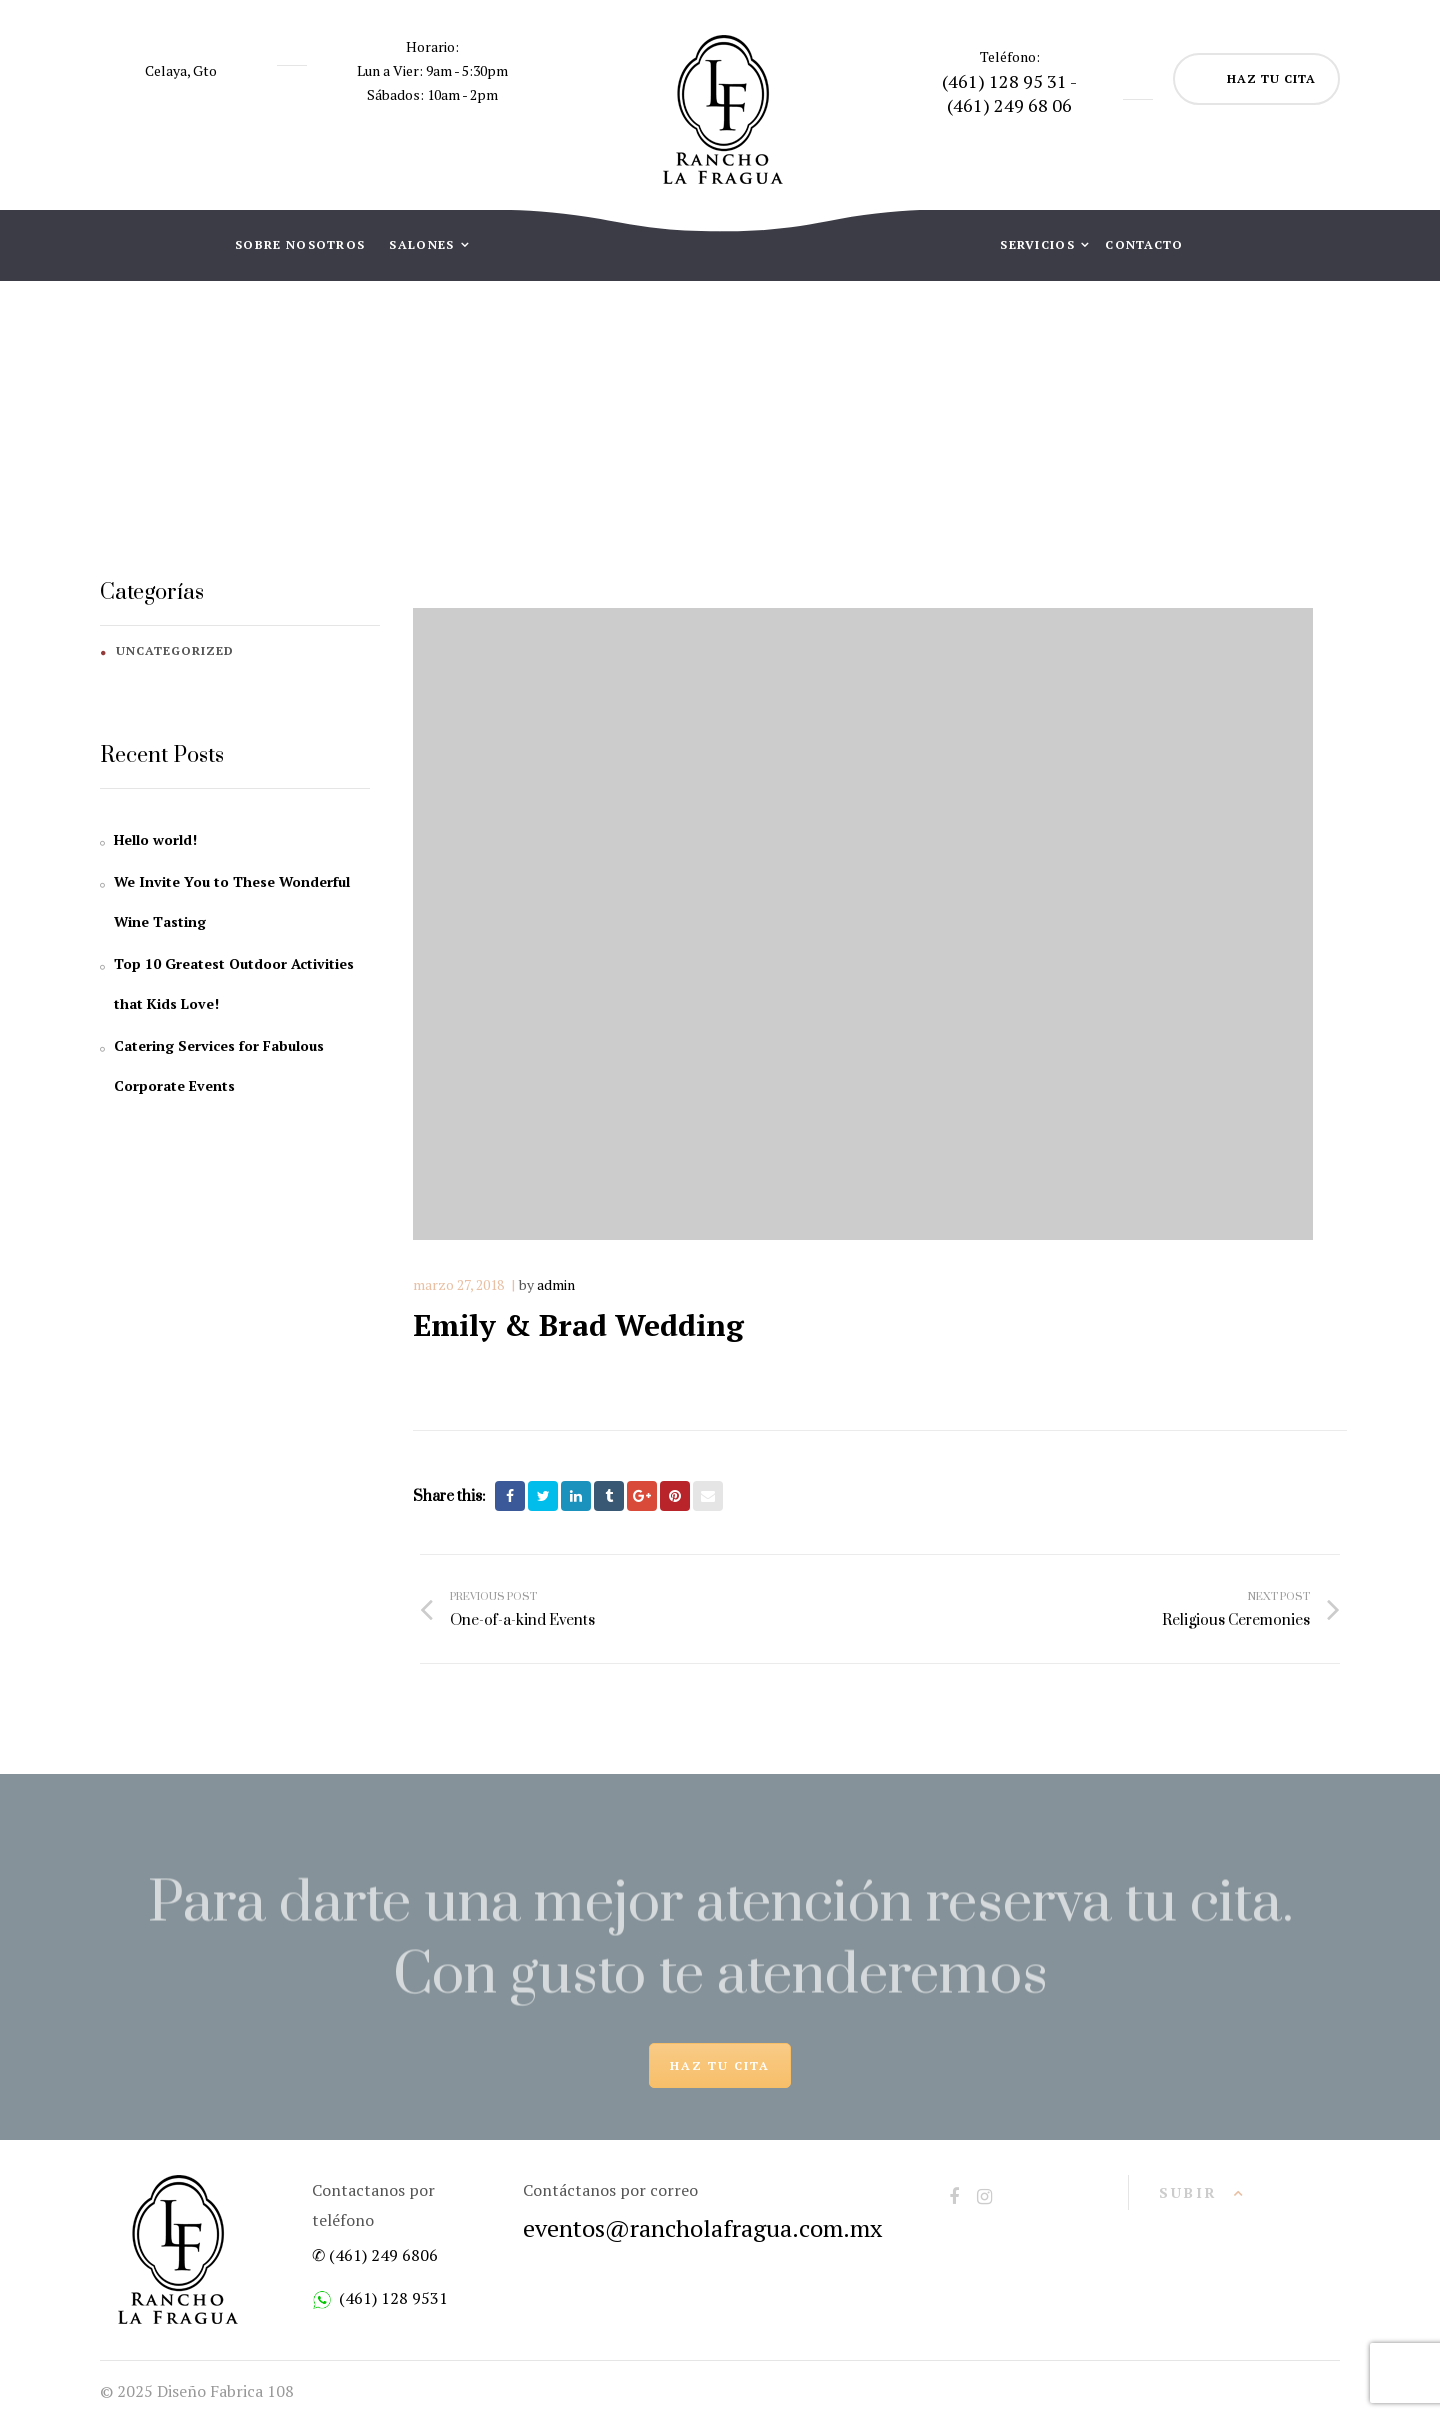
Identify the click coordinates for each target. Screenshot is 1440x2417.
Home (574, 430)
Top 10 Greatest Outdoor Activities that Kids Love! (234, 983)
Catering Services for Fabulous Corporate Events (219, 1065)
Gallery (658, 430)
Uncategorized (175, 650)
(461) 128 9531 (393, 2298)
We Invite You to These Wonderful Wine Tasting (232, 901)
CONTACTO (1144, 244)
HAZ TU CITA (1271, 78)
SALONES (423, 244)
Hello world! (155, 839)
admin (556, 1284)
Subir (1188, 2192)
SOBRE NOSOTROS (300, 244)
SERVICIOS (1039, 244)
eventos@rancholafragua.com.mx (702, 2228)
